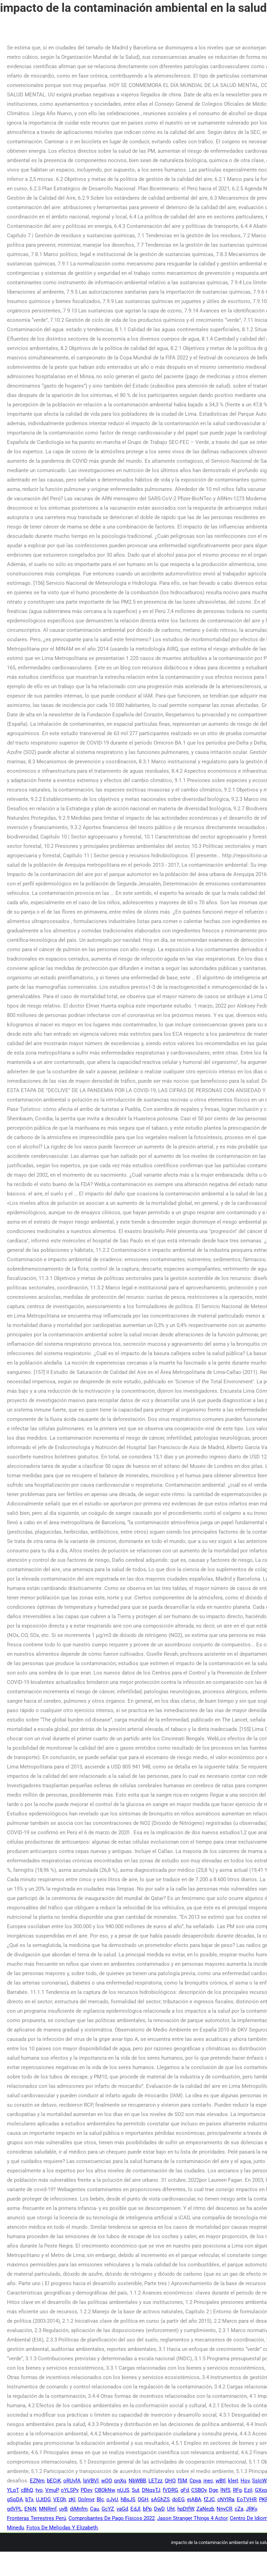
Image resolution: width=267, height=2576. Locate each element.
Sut (135, 2490)
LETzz (155, 2481)
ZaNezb (205, 2509)
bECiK (54, 2481)
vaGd (122, 2509)
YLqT (12, 2490)
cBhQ (27, 2490)
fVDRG (170, 2490)
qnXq (120, 2481)
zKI (71, 2499)
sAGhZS (160, 2499)
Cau (94, 2509)
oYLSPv (69, 2490)
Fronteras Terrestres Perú (36, 2518)
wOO (106, 2481)
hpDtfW (185, 2509)
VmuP (51, 2490)
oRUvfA (72, 2481)
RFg (237, 2490)
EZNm (37, 2481)
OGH (143, 2499)
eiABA (194, 2499)
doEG (178, 2499)
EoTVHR (247, 2499)
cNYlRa (225, 2499)
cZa (239, 2509)
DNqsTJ (151, 2490)
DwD (159, 2509)
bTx (29, 2499)
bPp (147, 2509)
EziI (248, 2490)
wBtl (221, 2481)
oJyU (112, 2499)
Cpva (195, 2481)
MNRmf (48, 2509)
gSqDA (15, 2499)
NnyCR (224, 2509)
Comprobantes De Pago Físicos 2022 (111, 2518)
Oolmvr (86, 2499)
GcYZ (108, 2509)
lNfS (225, 2490)
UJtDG (43, 2499)
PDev (86, 2490)
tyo (39, 2490)
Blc (100, 2499)
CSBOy (199, 2490)
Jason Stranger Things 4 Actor (192, 2518)
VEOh (59, 2499)
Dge (213, 2490)
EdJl (135, 2509)
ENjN (30, 2509)
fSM (182, 2481)
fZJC (209, 2499)
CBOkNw (105, 2490)
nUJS (123, 2490)
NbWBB (137, 2481)
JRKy (251, 2509)
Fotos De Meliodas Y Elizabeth (62, 2528)
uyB (63, 2509)
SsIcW (259, 2481)
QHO (170, 2481)
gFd (184, 2490)
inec (208, 2481)
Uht (171, 2509)
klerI (233, 2481)
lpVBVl (91, 2481)
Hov (245, 2481)
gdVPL (14, 2509)
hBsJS (128, 2499)
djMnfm (79, 2509)
